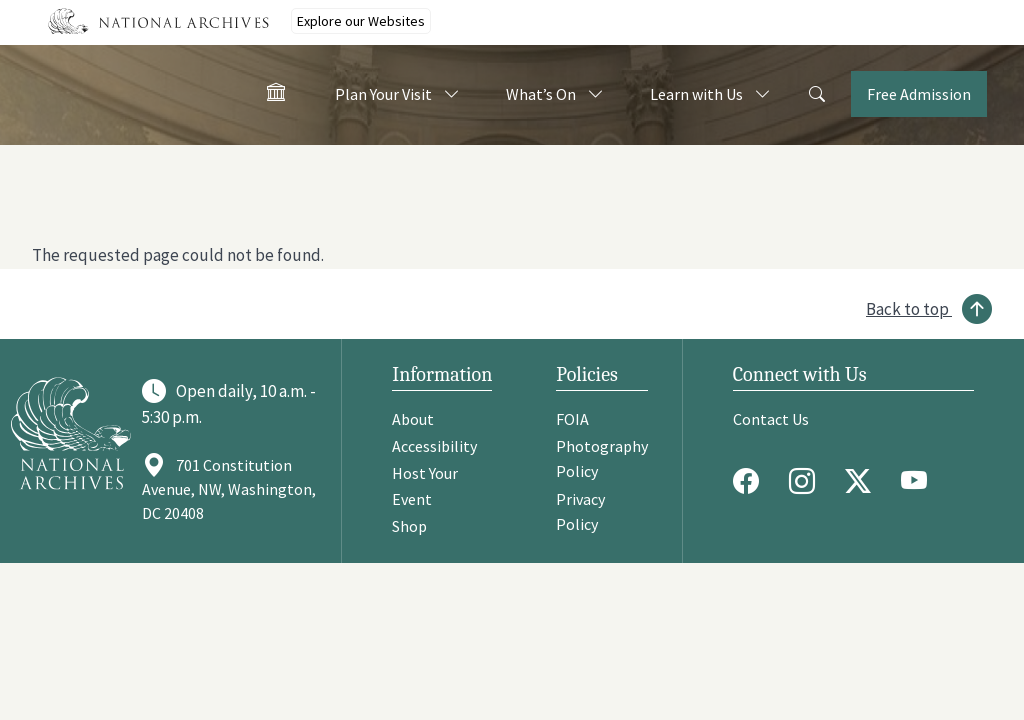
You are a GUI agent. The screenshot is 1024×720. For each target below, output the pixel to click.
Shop (409, 526)
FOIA (572, 419)
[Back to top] (929, 309)
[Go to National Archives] (71, 432)
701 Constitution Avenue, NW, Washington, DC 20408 (229, 489)
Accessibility (434, 446)
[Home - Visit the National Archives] (276, 96)
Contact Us (771, 419)
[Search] (817, 95)
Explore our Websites (361, 21)
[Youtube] (919, 481)
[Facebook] (751, 481)
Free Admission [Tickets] (919, 94)
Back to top (907, 309)
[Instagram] (807, 481)
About (413, 419)
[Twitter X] (863, 481)
